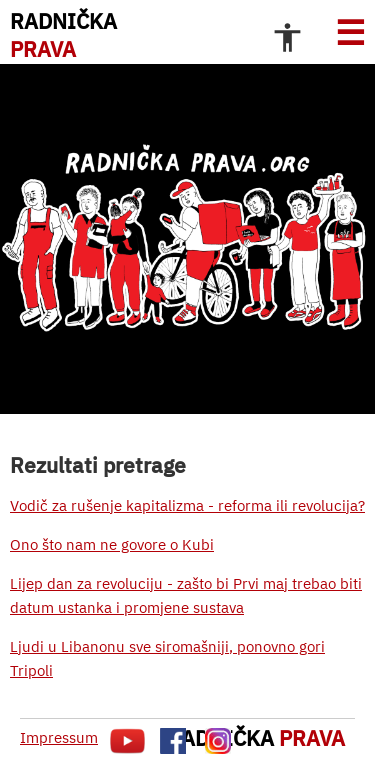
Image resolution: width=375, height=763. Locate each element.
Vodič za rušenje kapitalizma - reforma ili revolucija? (187, 505)
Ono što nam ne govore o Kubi (112, 544)
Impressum (59, 737)
